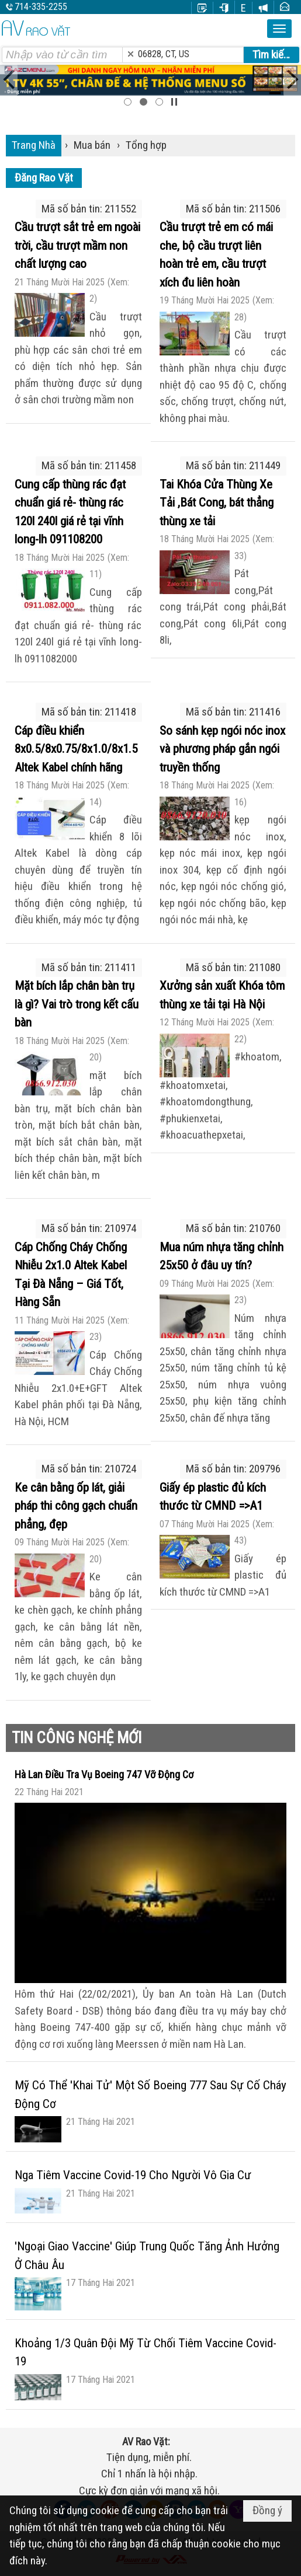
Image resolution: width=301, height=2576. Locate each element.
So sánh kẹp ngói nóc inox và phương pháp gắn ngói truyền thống (222, 749)
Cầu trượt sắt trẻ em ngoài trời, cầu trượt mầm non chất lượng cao (77, 245)
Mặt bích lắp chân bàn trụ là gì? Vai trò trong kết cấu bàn (77, 1004)
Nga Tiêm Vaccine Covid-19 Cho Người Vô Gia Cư (133, 2175)
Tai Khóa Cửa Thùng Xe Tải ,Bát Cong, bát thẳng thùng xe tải (217, 502)
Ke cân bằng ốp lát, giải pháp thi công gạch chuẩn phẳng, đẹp (76, 1506)
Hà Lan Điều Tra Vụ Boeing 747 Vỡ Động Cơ (104, 1774)
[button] (279, 29)
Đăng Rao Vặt (44, 177)
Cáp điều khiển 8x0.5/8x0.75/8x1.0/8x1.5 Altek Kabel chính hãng (76, 749)
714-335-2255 (41, 6)
